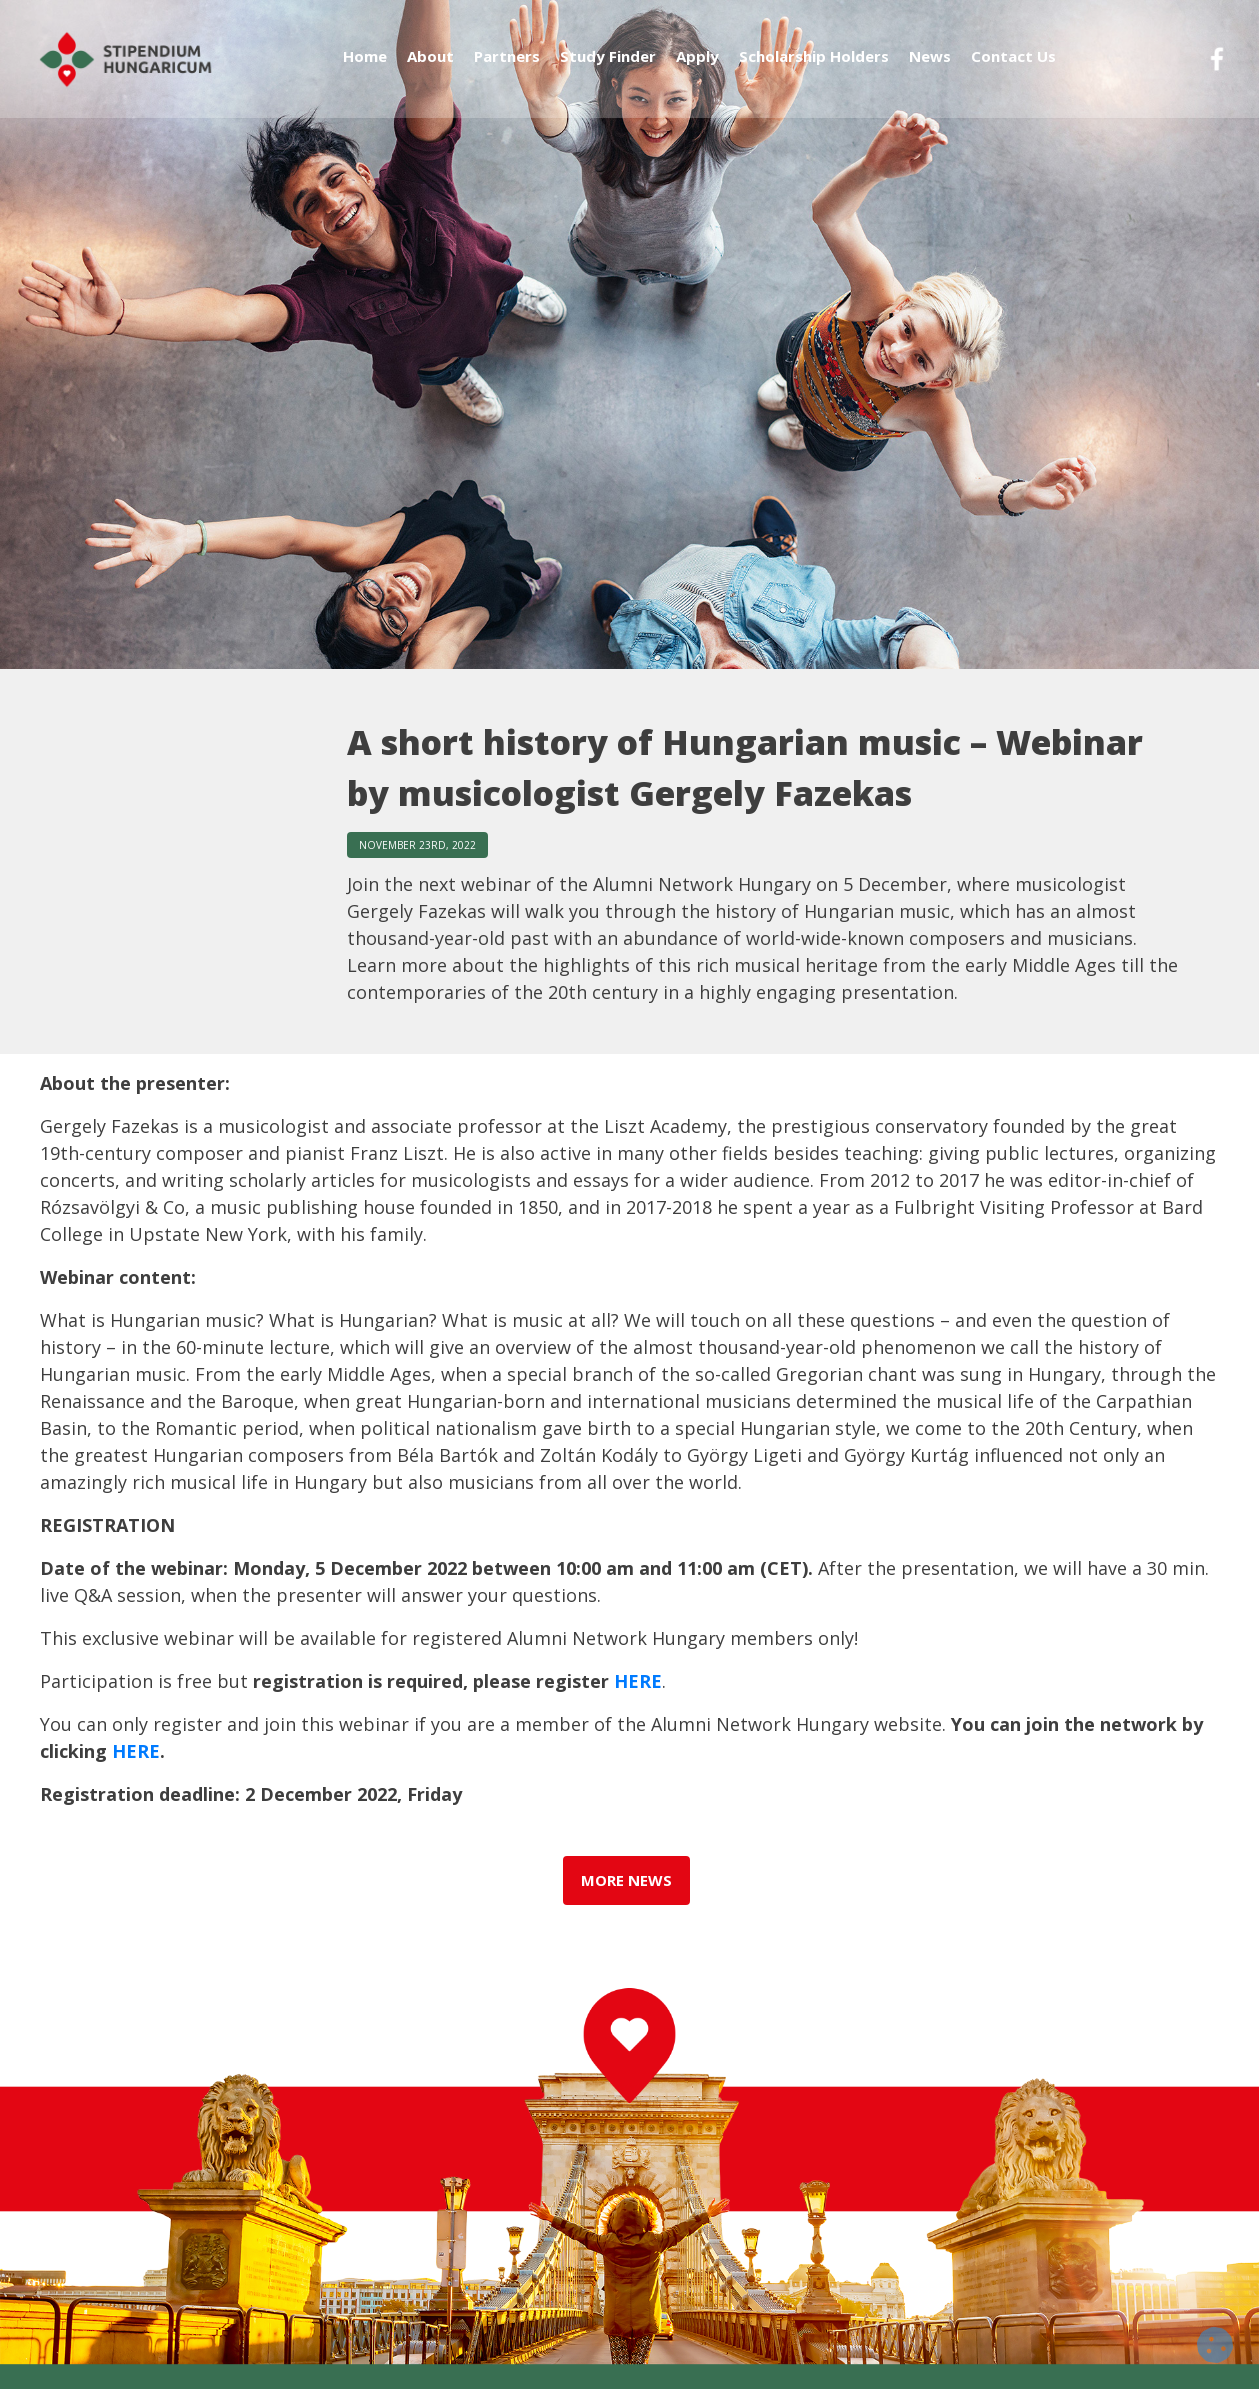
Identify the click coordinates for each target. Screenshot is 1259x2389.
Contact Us (1013, 67)
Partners (507, 67)
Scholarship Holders (814, 67)
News (930, 67)
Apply (697, 67)
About (430, 67)
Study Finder (608, 67)
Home (365, 67)
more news (627, 1886)
